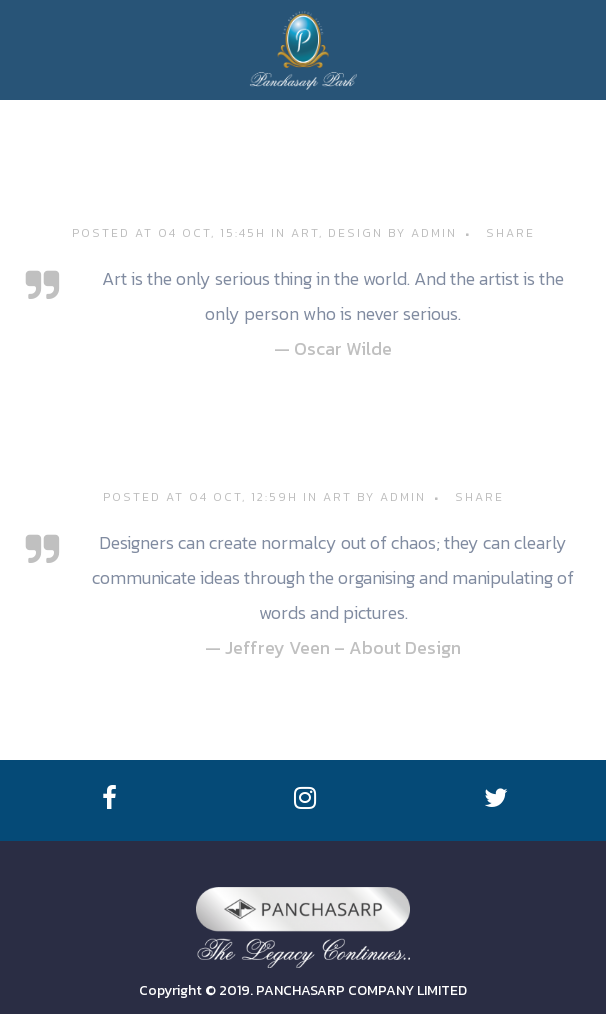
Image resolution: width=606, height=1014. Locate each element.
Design (355, 233)
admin (434, 233)
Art (305, 233)
